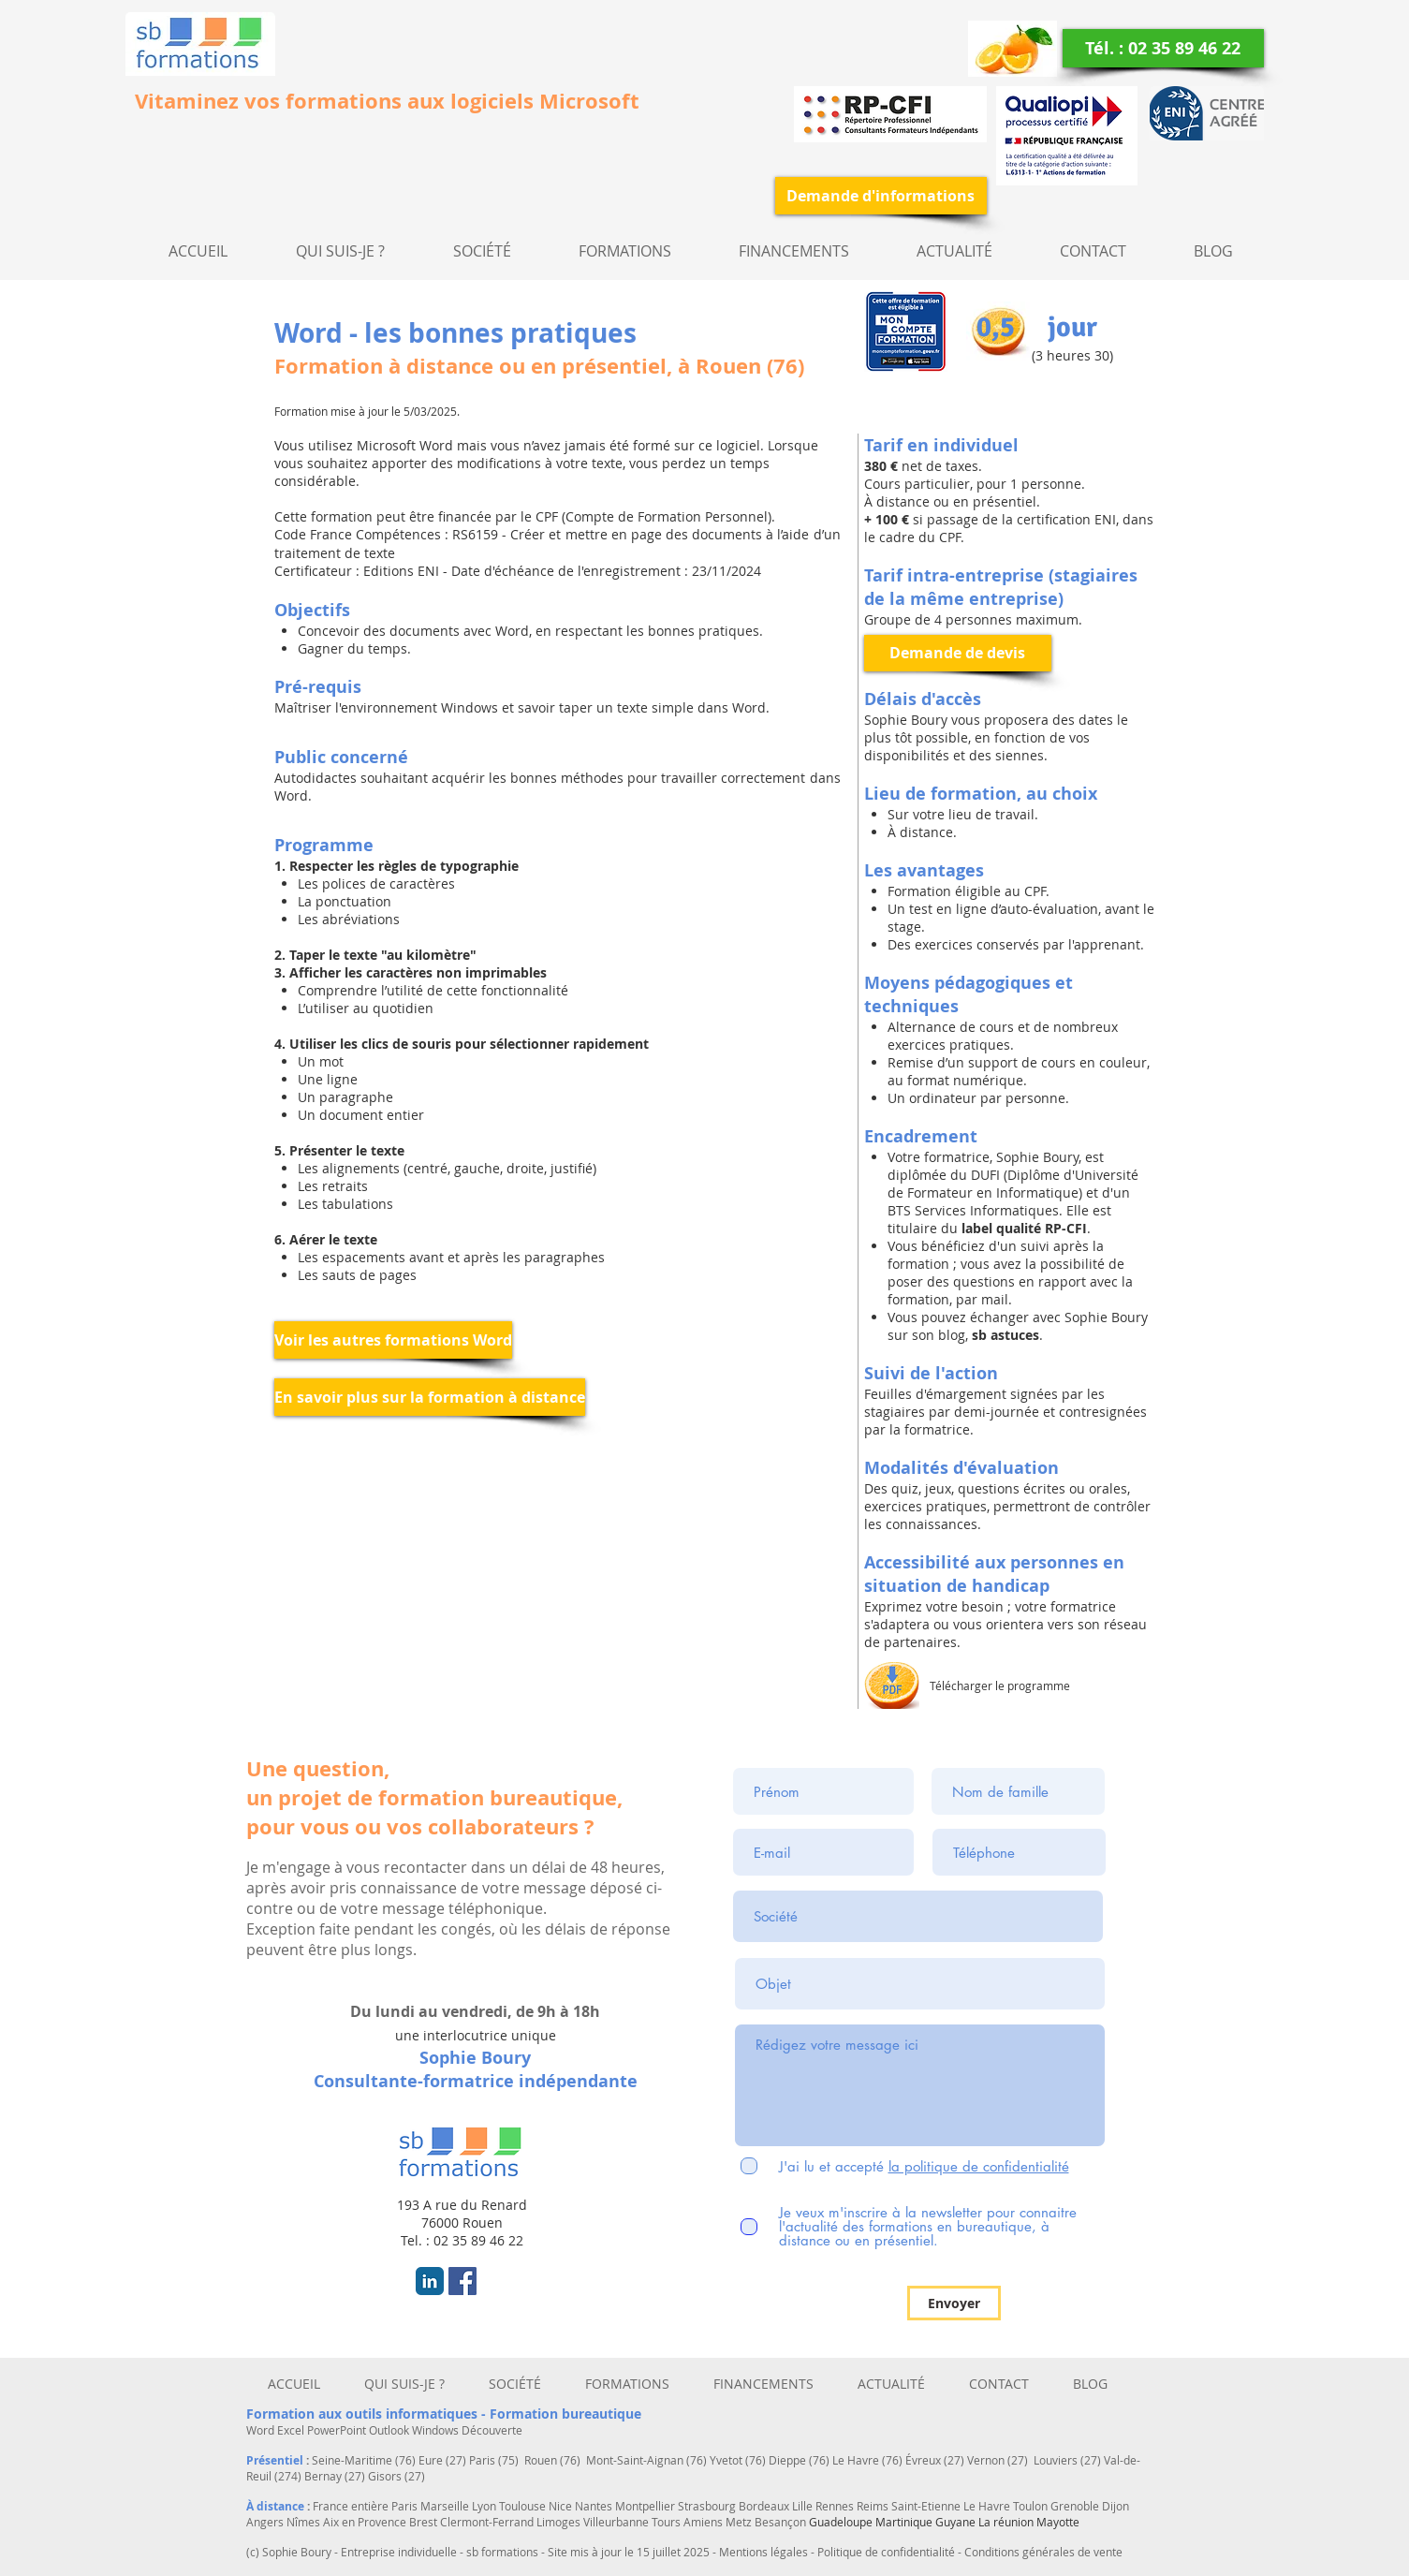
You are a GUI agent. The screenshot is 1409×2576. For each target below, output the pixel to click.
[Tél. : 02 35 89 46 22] (1163, 48)
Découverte (492, 2429)
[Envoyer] (954, 2303)
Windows (437, 2429)
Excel (292, 2429)
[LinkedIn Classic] (430, 2281)
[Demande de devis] (957, 653)
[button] (482, 251)
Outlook (390, 2429)
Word (261, 2429)
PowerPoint (338, 2429)
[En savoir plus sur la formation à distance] (429, 1397)
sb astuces (1003, 1335)
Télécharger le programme (1000, 1685)
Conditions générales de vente (1043, 2551)
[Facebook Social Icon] (462, 2281)
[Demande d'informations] (881, 195)
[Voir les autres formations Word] (393, 1340)
